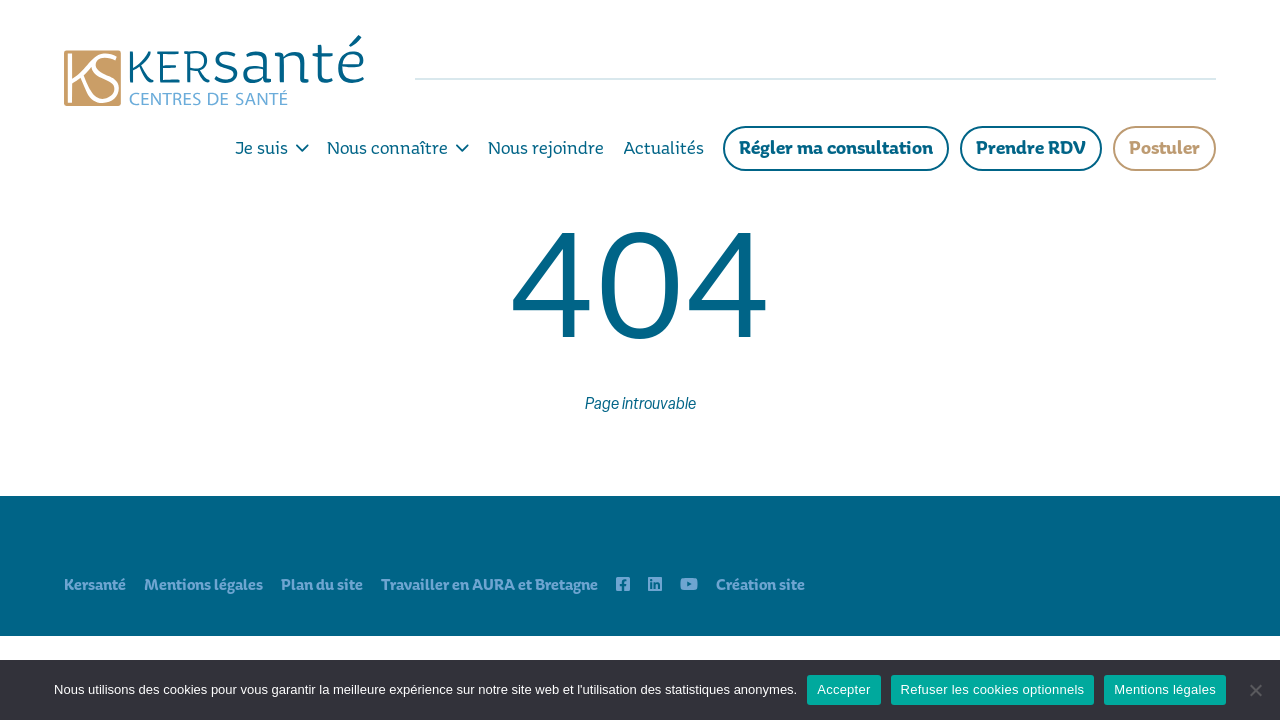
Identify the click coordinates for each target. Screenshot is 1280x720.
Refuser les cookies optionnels (993, 689)
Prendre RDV (1031, 147)
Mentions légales (203, 584)
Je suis (272, 147)
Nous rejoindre (546, 147)
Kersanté (95, 584)
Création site (760, 584)
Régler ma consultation (836, 147)
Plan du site (322, 584)
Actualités (663, 147)
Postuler (1164, 147)
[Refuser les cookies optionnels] (1255, 690)
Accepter (843, 689)
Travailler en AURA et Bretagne (489, 584)
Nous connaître (398, 147)
